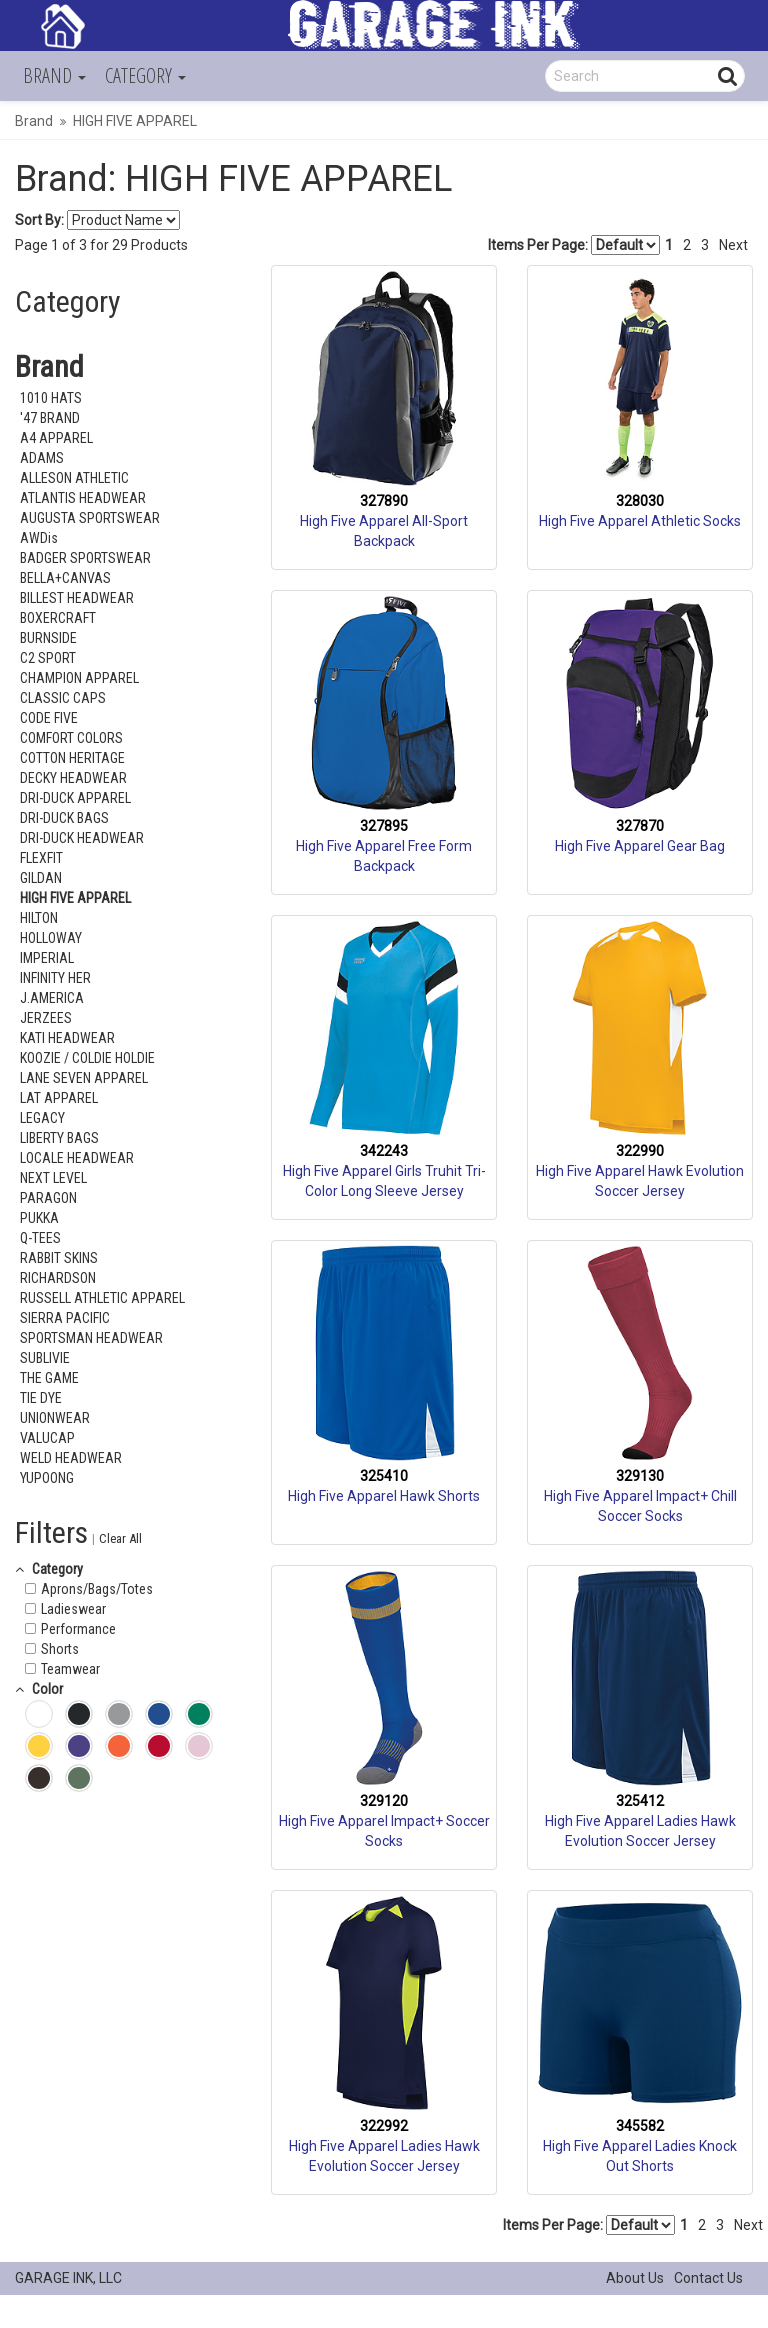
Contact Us (708, 2278)
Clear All (120, 1538)
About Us (635, 2278)
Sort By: (39, 220)
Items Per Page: (574, 245)
